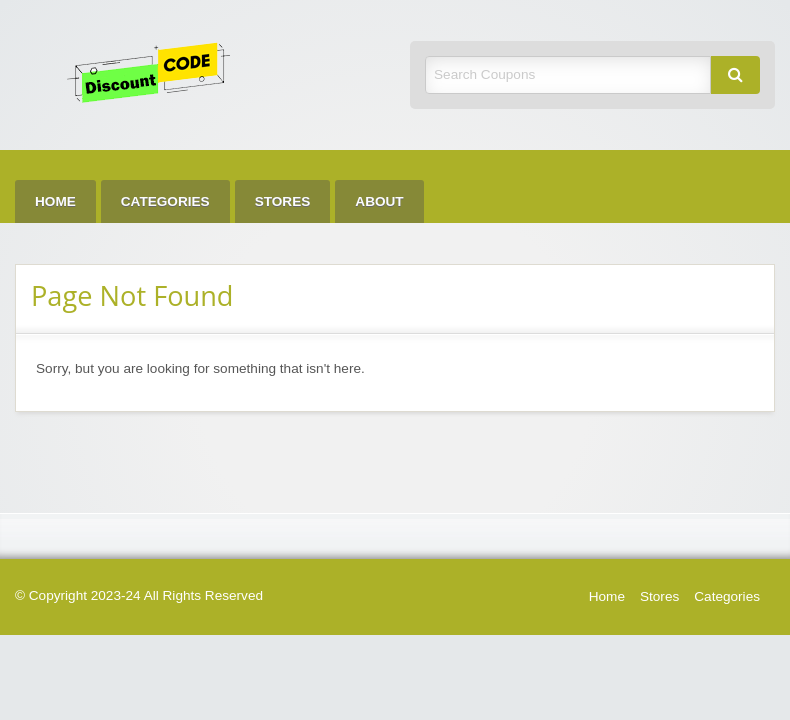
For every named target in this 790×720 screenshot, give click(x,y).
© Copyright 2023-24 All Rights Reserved (139, 595)
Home (55, 201)
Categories (165, 201)
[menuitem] (55, 201)
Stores (283, 201)
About (379, 201)
